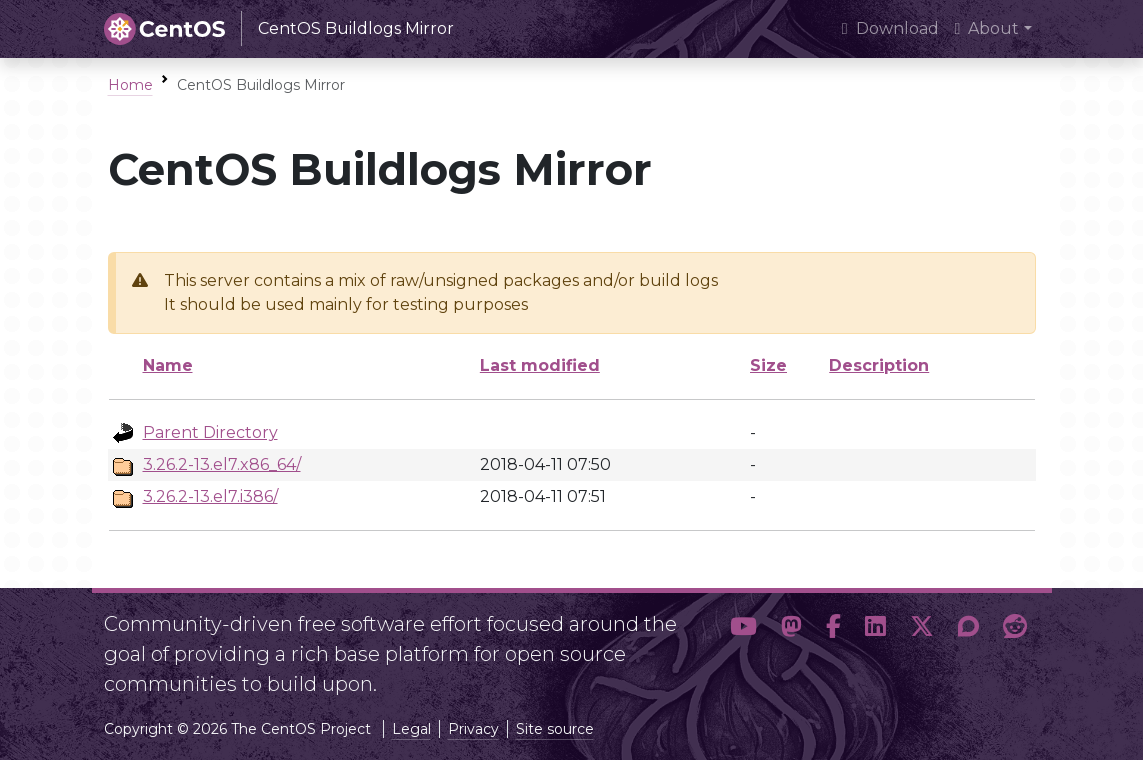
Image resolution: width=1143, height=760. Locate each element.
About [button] (987, 28)
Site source (555, 729)
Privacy (473, 729)
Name (168, 365)
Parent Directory (210, 432)
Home (130, 85)
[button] (743, 646)
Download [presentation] (890, 28)
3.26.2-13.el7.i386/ (210, 496)
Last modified (540, 365)
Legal (411, 729)
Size (768, 365)
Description (879, 365)
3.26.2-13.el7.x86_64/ (222, 464)
